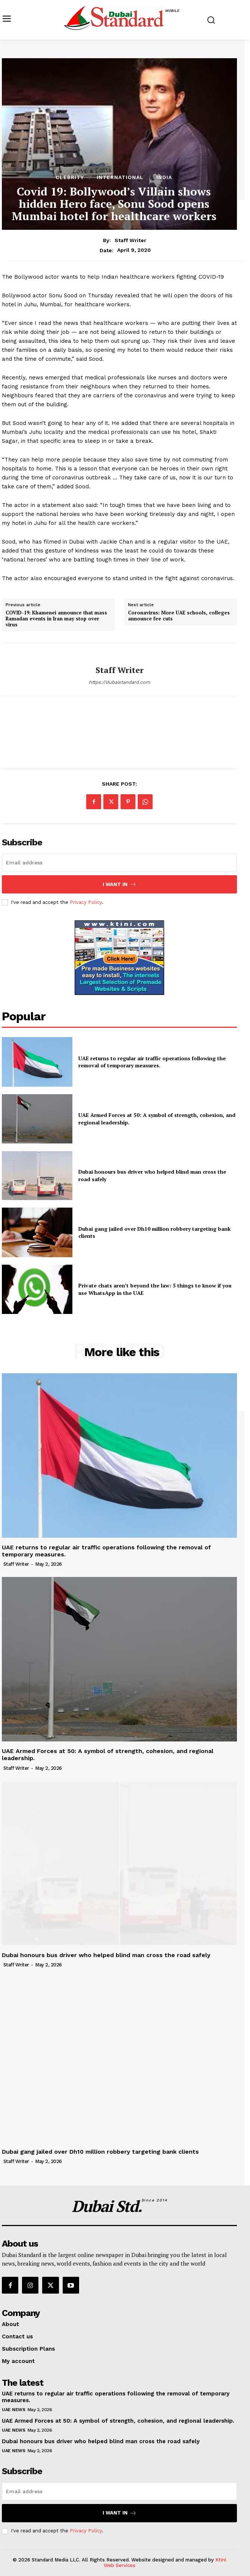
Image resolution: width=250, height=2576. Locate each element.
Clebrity (70, 177)
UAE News (13, 2409)
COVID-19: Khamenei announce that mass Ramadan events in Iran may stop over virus (56, 618)
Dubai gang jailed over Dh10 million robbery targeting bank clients (100, 2151)
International (120, 177)
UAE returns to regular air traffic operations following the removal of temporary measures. (152, 1062)
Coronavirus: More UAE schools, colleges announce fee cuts (179, 616)
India (164, 177)
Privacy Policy (86, 902)
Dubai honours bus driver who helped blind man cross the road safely (106, 1955)
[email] (119, 862)
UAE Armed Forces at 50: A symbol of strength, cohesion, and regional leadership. (118, 2420)
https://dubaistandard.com (119, 682)
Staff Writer (130, 240)
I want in (120, 884)
